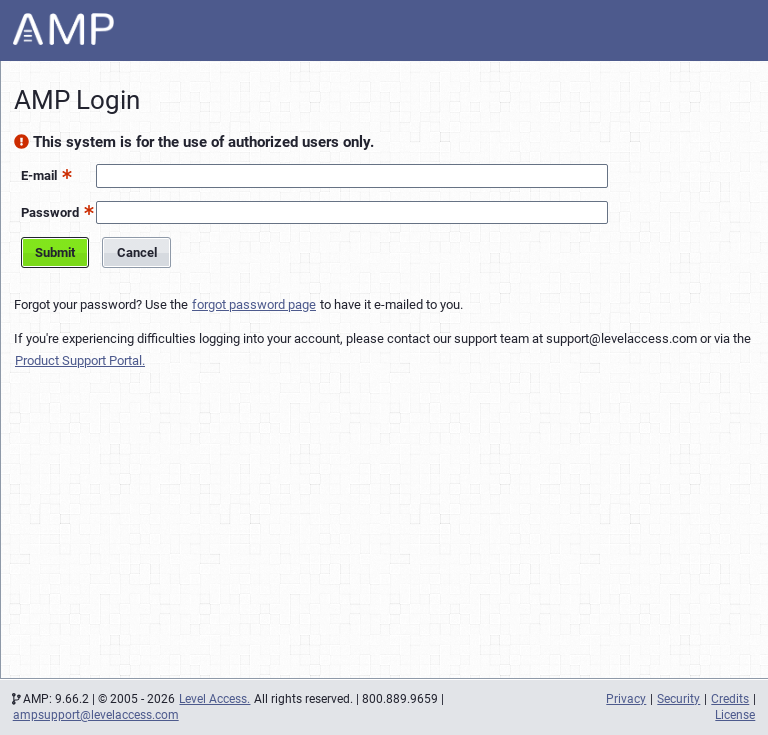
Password (50, 212)
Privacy (626, 699)
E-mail (39, 175)
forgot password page (254, 304)
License (735, 715)
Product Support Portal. (80, 360)
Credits (730, 699)
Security (678, 699)
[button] (64, 173)
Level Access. (214, 699)
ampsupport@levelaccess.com (96, 715)
